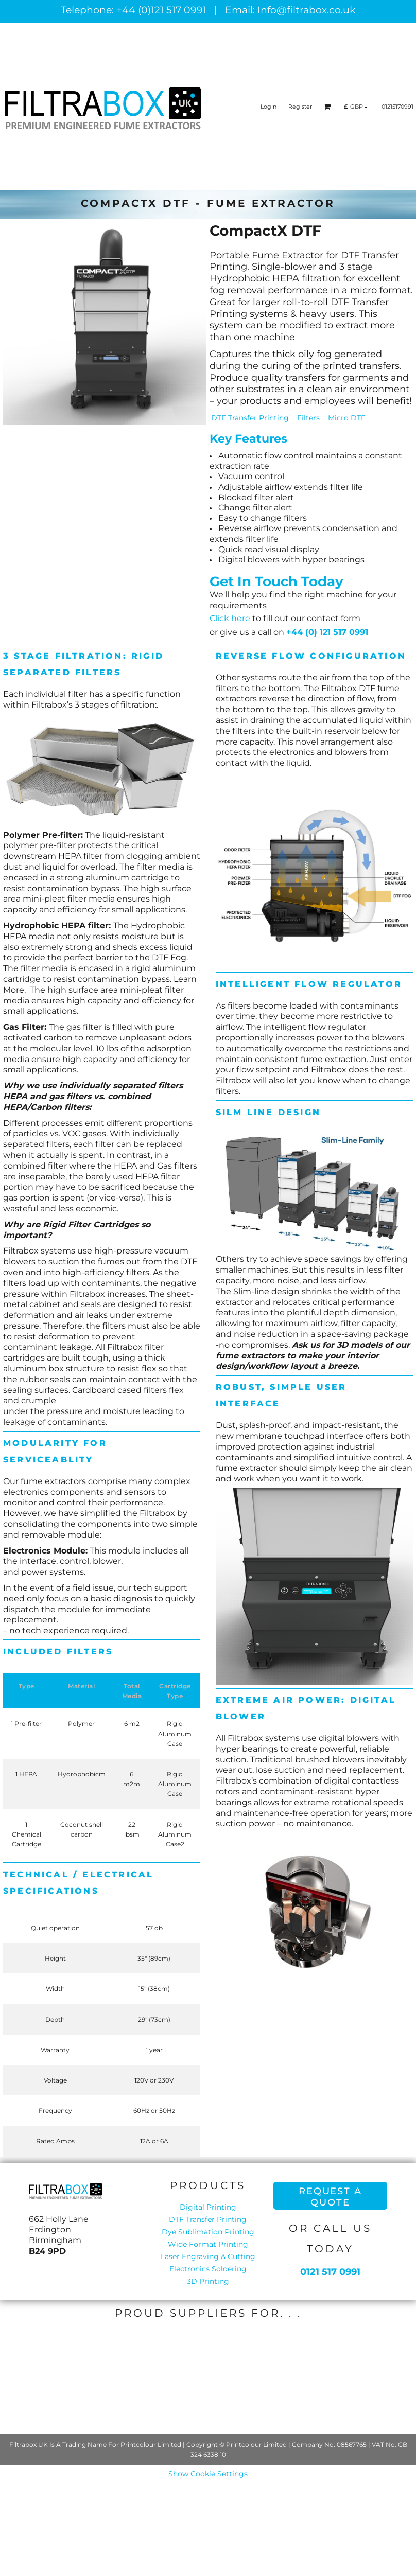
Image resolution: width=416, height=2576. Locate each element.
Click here (230, 618)
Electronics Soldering (208, 2268)
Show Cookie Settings (208, 2473)
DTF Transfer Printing (250, 417)
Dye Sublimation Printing (208, 2231)
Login (268, 106)
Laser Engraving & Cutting (208, 2256)
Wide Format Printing (208, 2244)
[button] (327, 106)
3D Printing (208, 2281)
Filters (308, 417)
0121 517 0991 (330, 2272)
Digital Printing (208, 2207)
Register (300, 106)
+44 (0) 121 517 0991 (327, 632)
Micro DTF (347, 417)
